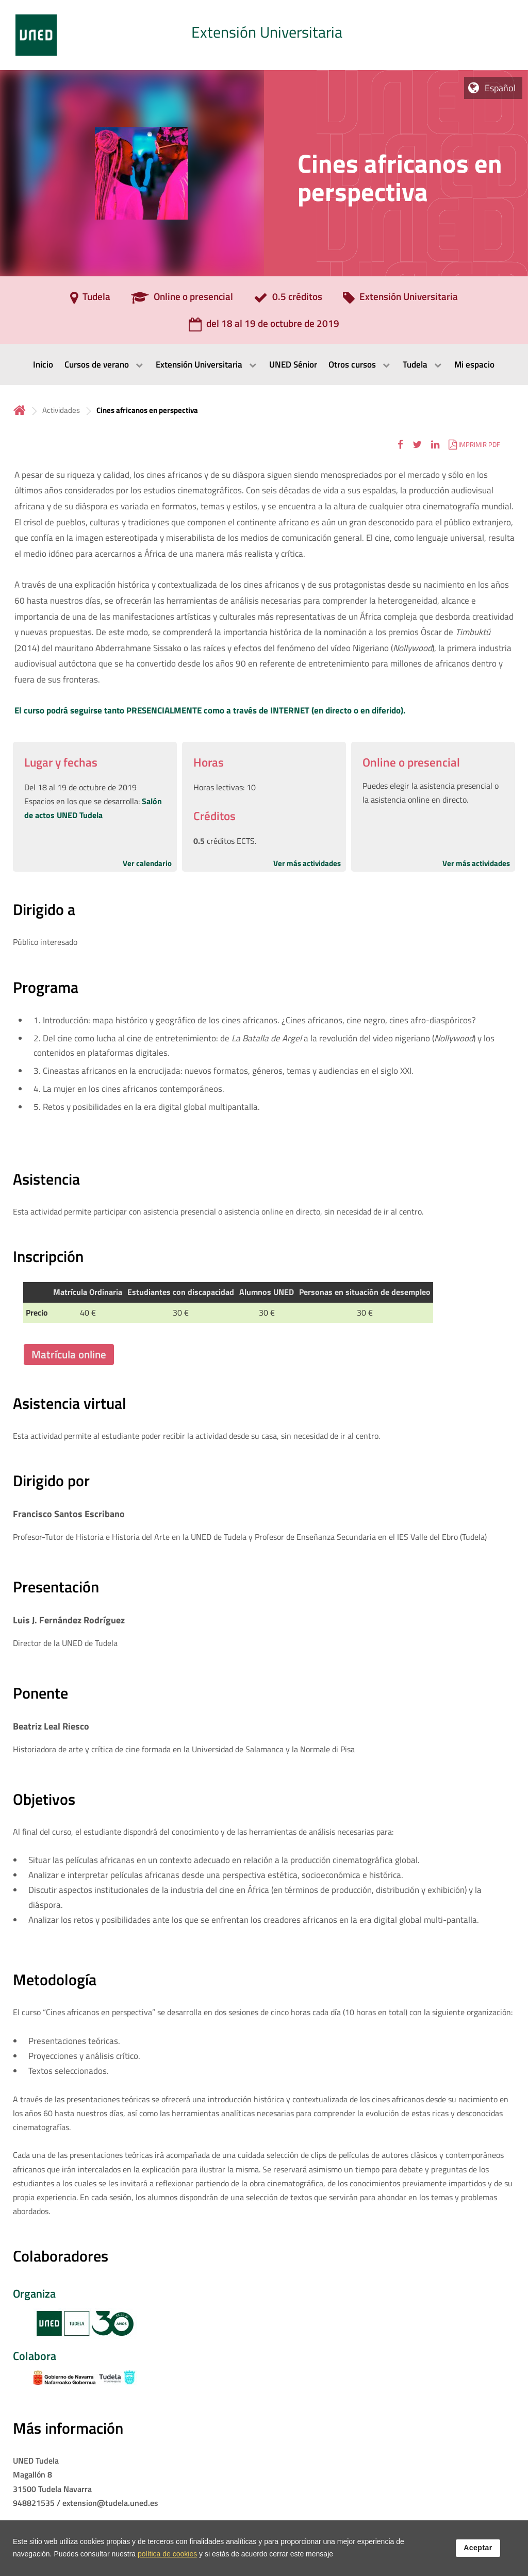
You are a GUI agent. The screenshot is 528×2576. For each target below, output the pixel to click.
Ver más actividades (307, 863)
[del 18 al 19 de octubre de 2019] (264, 326)
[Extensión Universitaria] (400, 300)
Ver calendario (147, 863)
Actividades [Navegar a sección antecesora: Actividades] (61, 410)
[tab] (264, 35)
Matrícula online (68, 1354)
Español (500, 88)
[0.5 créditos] (288, 300)
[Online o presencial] (182, 300)
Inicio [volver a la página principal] (19, 410)
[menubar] (264, 364)
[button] (400, 444)
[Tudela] (90, 300)
